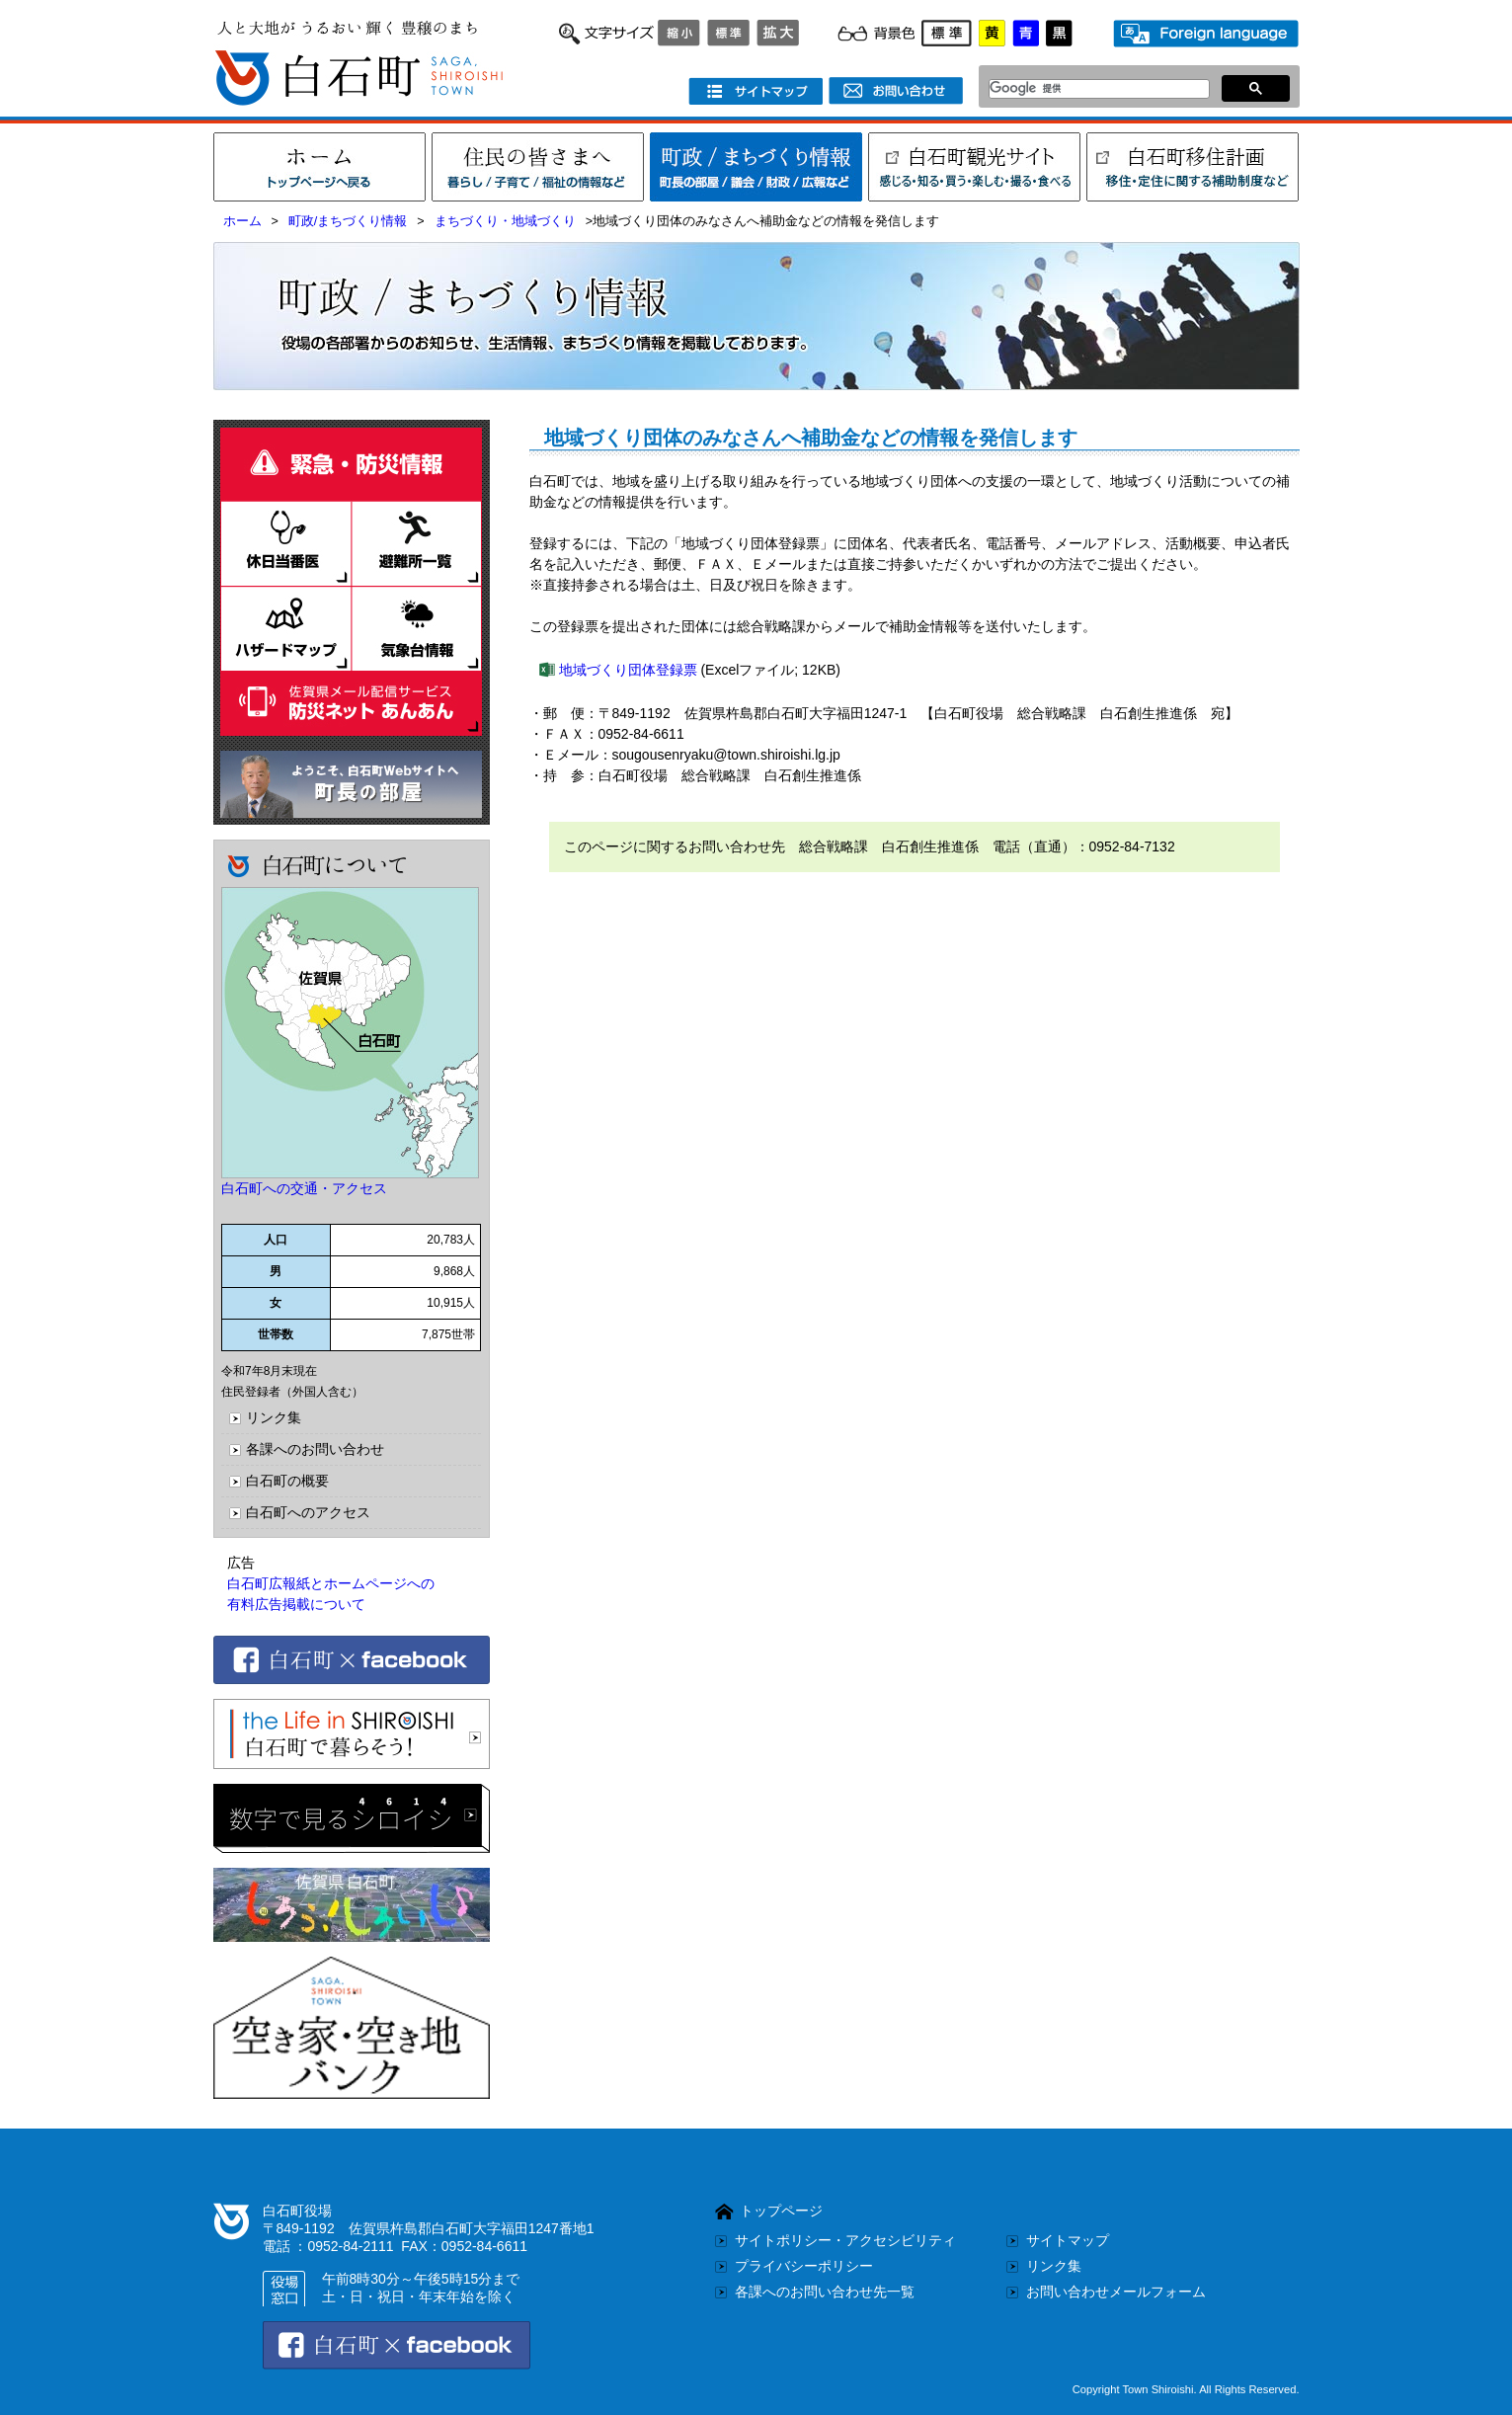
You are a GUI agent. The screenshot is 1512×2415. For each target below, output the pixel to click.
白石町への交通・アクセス (304, 1188)
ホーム (242, 221)
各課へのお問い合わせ (315, 1449)
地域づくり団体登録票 (628, 670)
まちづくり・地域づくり (505, 221)
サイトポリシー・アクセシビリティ (845, 2240)
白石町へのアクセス (308, 1512)
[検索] (1094, 89)
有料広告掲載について (296, 1604)
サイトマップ (1067, 2240)
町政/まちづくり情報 (348, 221)
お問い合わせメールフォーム (1116, 2291)
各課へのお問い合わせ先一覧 (825, 2291)
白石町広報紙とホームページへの (331, 1583)
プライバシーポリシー (804, 2266)
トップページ (781, 2210)
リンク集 (273, 1417)
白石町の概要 (287, 1481)
